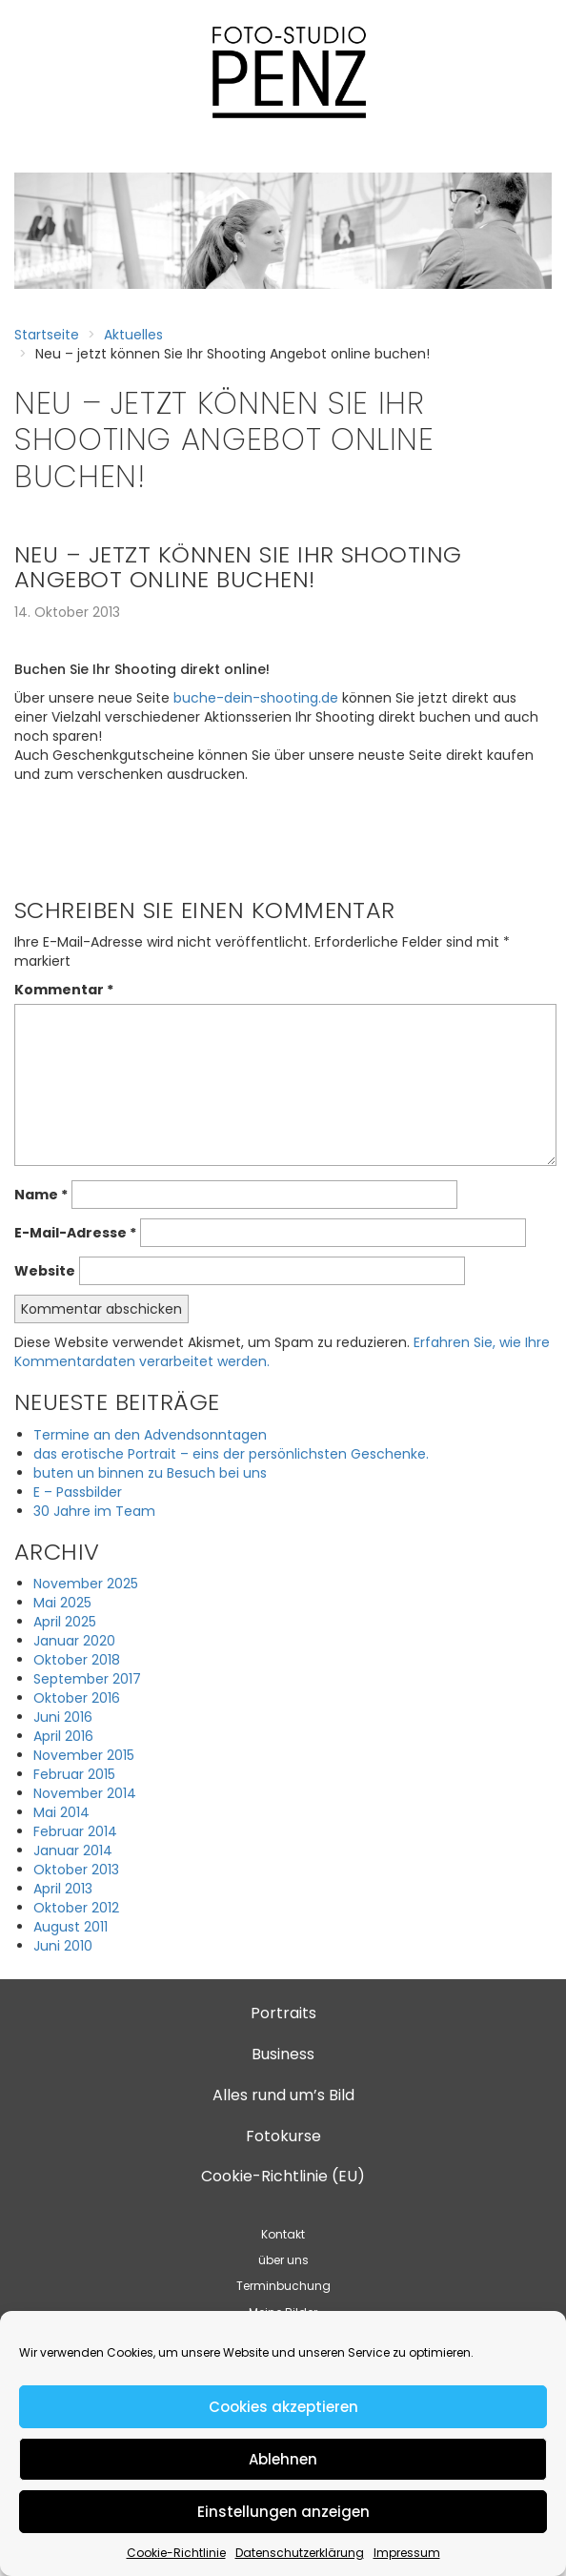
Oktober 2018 (76, 1659)
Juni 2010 (62, 1945)
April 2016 (63, 1736)
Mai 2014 (61, 1812)
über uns (283, 2260)
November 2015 (83, 1755)
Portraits (283, 2013)
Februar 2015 (74, 1774)
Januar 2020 (74, 1640)
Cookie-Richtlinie (176, 2553)
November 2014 (84, 1793)
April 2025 (64, 1621)
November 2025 (85, 1583)
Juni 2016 (62, 1717)
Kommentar (63, 989)
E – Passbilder (77, 1492)
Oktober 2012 (76, 1907)
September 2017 (87, 1678)
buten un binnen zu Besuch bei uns (150, 1472)
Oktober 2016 (76, 1697)
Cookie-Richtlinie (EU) (283, 2176)
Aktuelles (133, 334)
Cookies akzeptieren (283, 2407)
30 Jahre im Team (94, 1511)
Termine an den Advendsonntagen (150, 1434)
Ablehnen (283, 2459)
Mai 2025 (62, 1602)
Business (283, 2054)
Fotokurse (283, 2136)
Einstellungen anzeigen (283, 2512)
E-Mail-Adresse (75, 1232)
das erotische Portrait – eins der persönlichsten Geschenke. (231, 1453)
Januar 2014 (72, 1850)
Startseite (46, 334)
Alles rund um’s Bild (283, 2095)
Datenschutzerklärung (299, 2553)
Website (44, 1270)
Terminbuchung (283, 2286)
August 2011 (70, 1926)
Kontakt (283, 2234)
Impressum (407, 2553)
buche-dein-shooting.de (255, 697)
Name (41, 1194)
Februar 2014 (75, 1831)
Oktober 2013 (76, 1869)
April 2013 (62, 1888)
